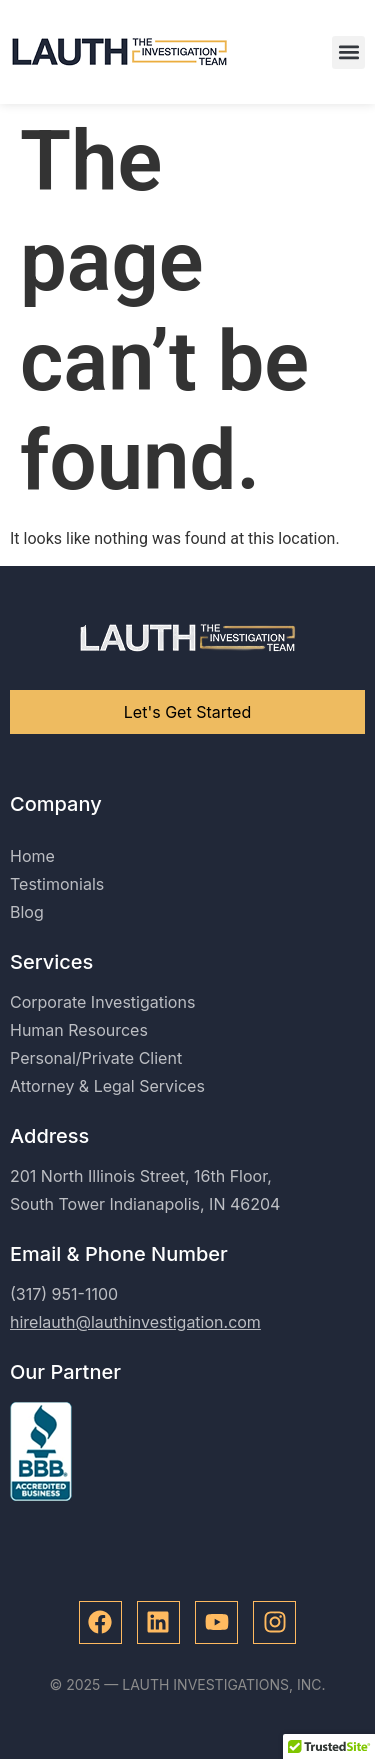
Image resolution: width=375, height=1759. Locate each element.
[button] (348, 52)
